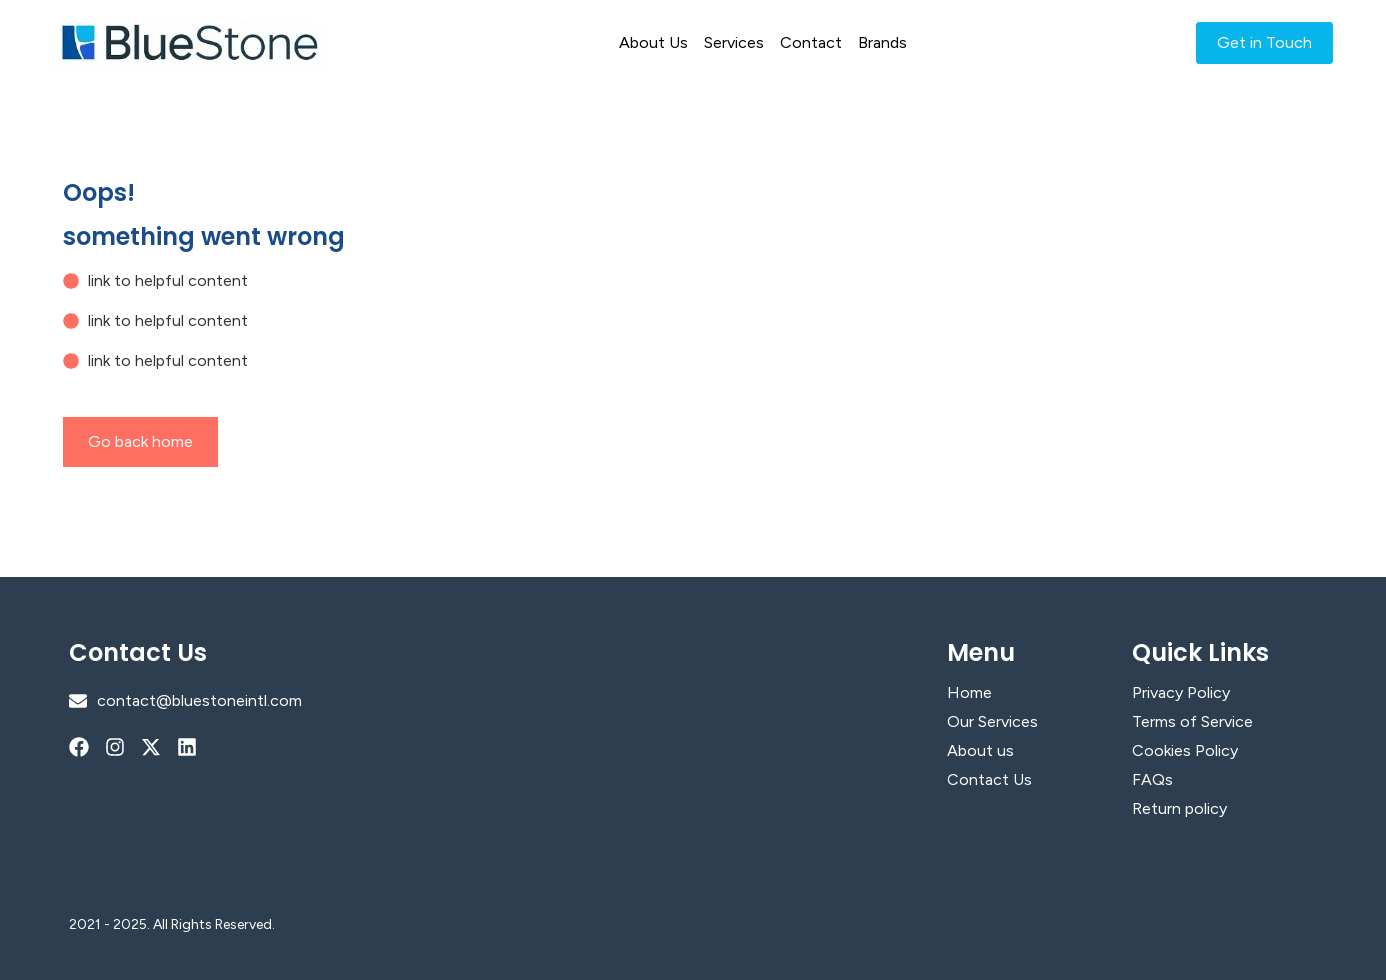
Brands (882, 42)
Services (734, 42)
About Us (653, 42)
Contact (811, 42)
